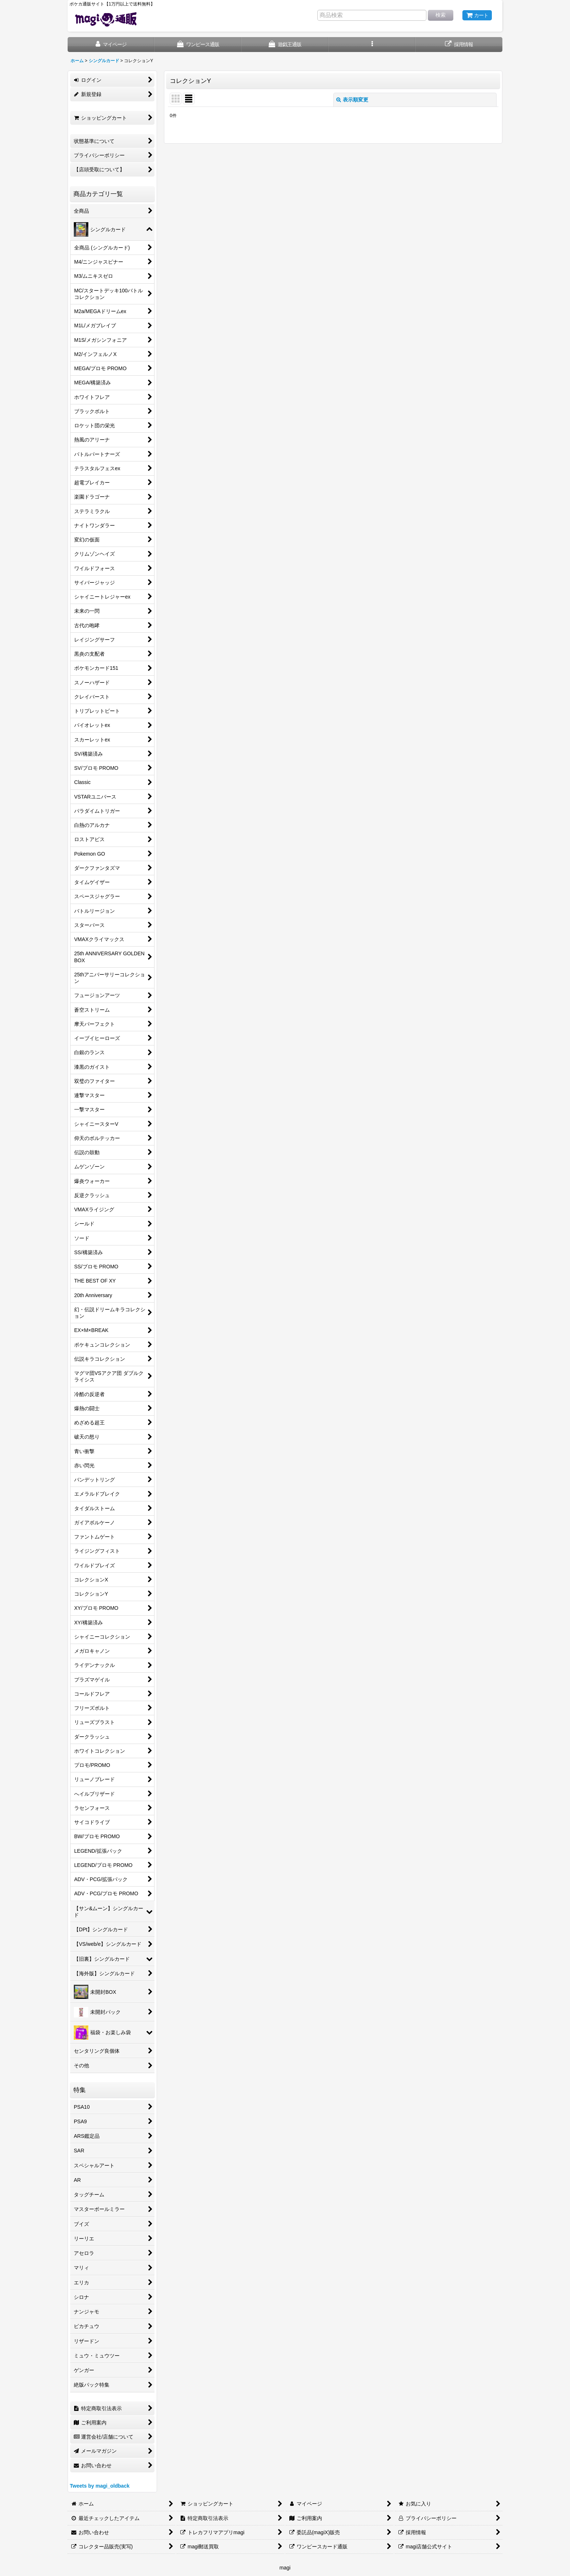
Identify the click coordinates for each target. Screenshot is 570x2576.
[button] (372, 44)
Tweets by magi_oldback (99, 2486)
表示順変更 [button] (352, 100)
